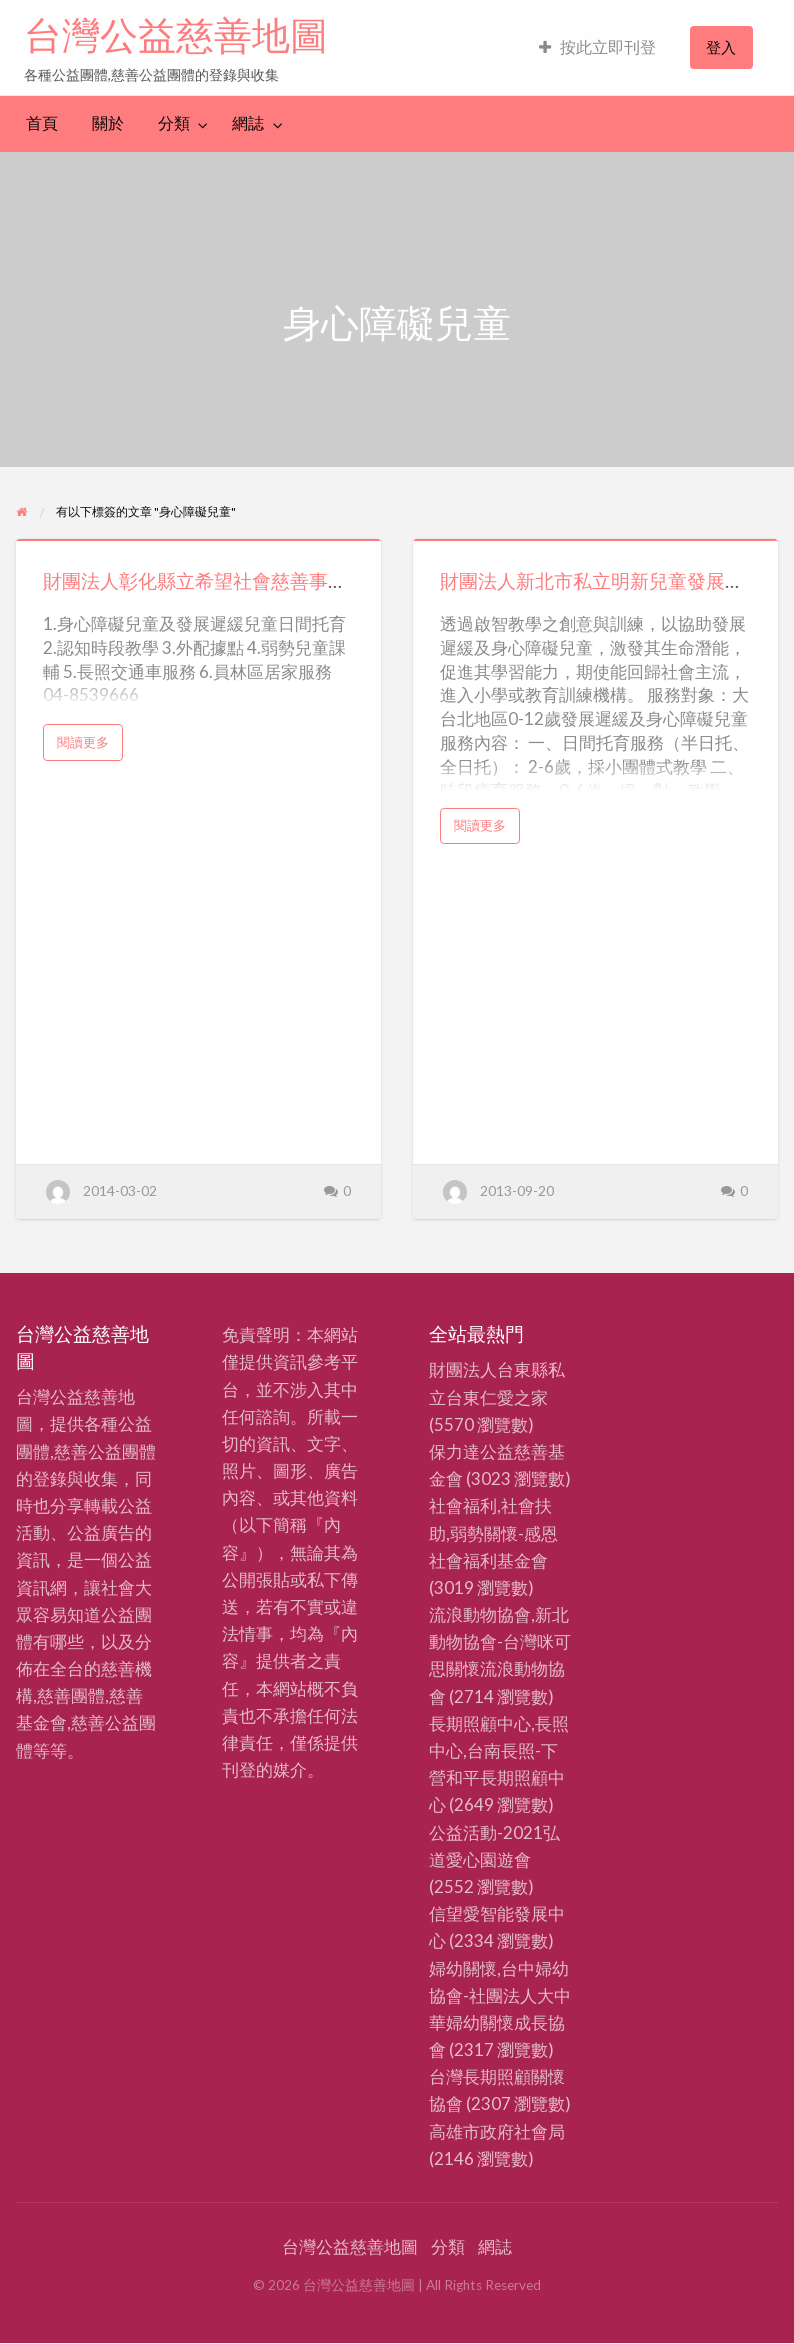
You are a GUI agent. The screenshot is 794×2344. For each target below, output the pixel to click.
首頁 (42, 123)
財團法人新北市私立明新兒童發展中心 (601, 580)
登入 (721, 47)
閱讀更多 (89, 747)
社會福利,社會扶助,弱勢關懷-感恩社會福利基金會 (493, 1532)
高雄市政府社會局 (497, 2131)
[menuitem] (597, 47)
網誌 (248, 123)
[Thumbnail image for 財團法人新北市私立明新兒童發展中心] (595, 540)
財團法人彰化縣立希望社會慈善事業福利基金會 (242, 580)
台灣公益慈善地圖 (176, 35)
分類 (174, 123)
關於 (108, 123)
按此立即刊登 (597, 47)
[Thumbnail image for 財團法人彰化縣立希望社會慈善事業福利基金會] (198, 540)
